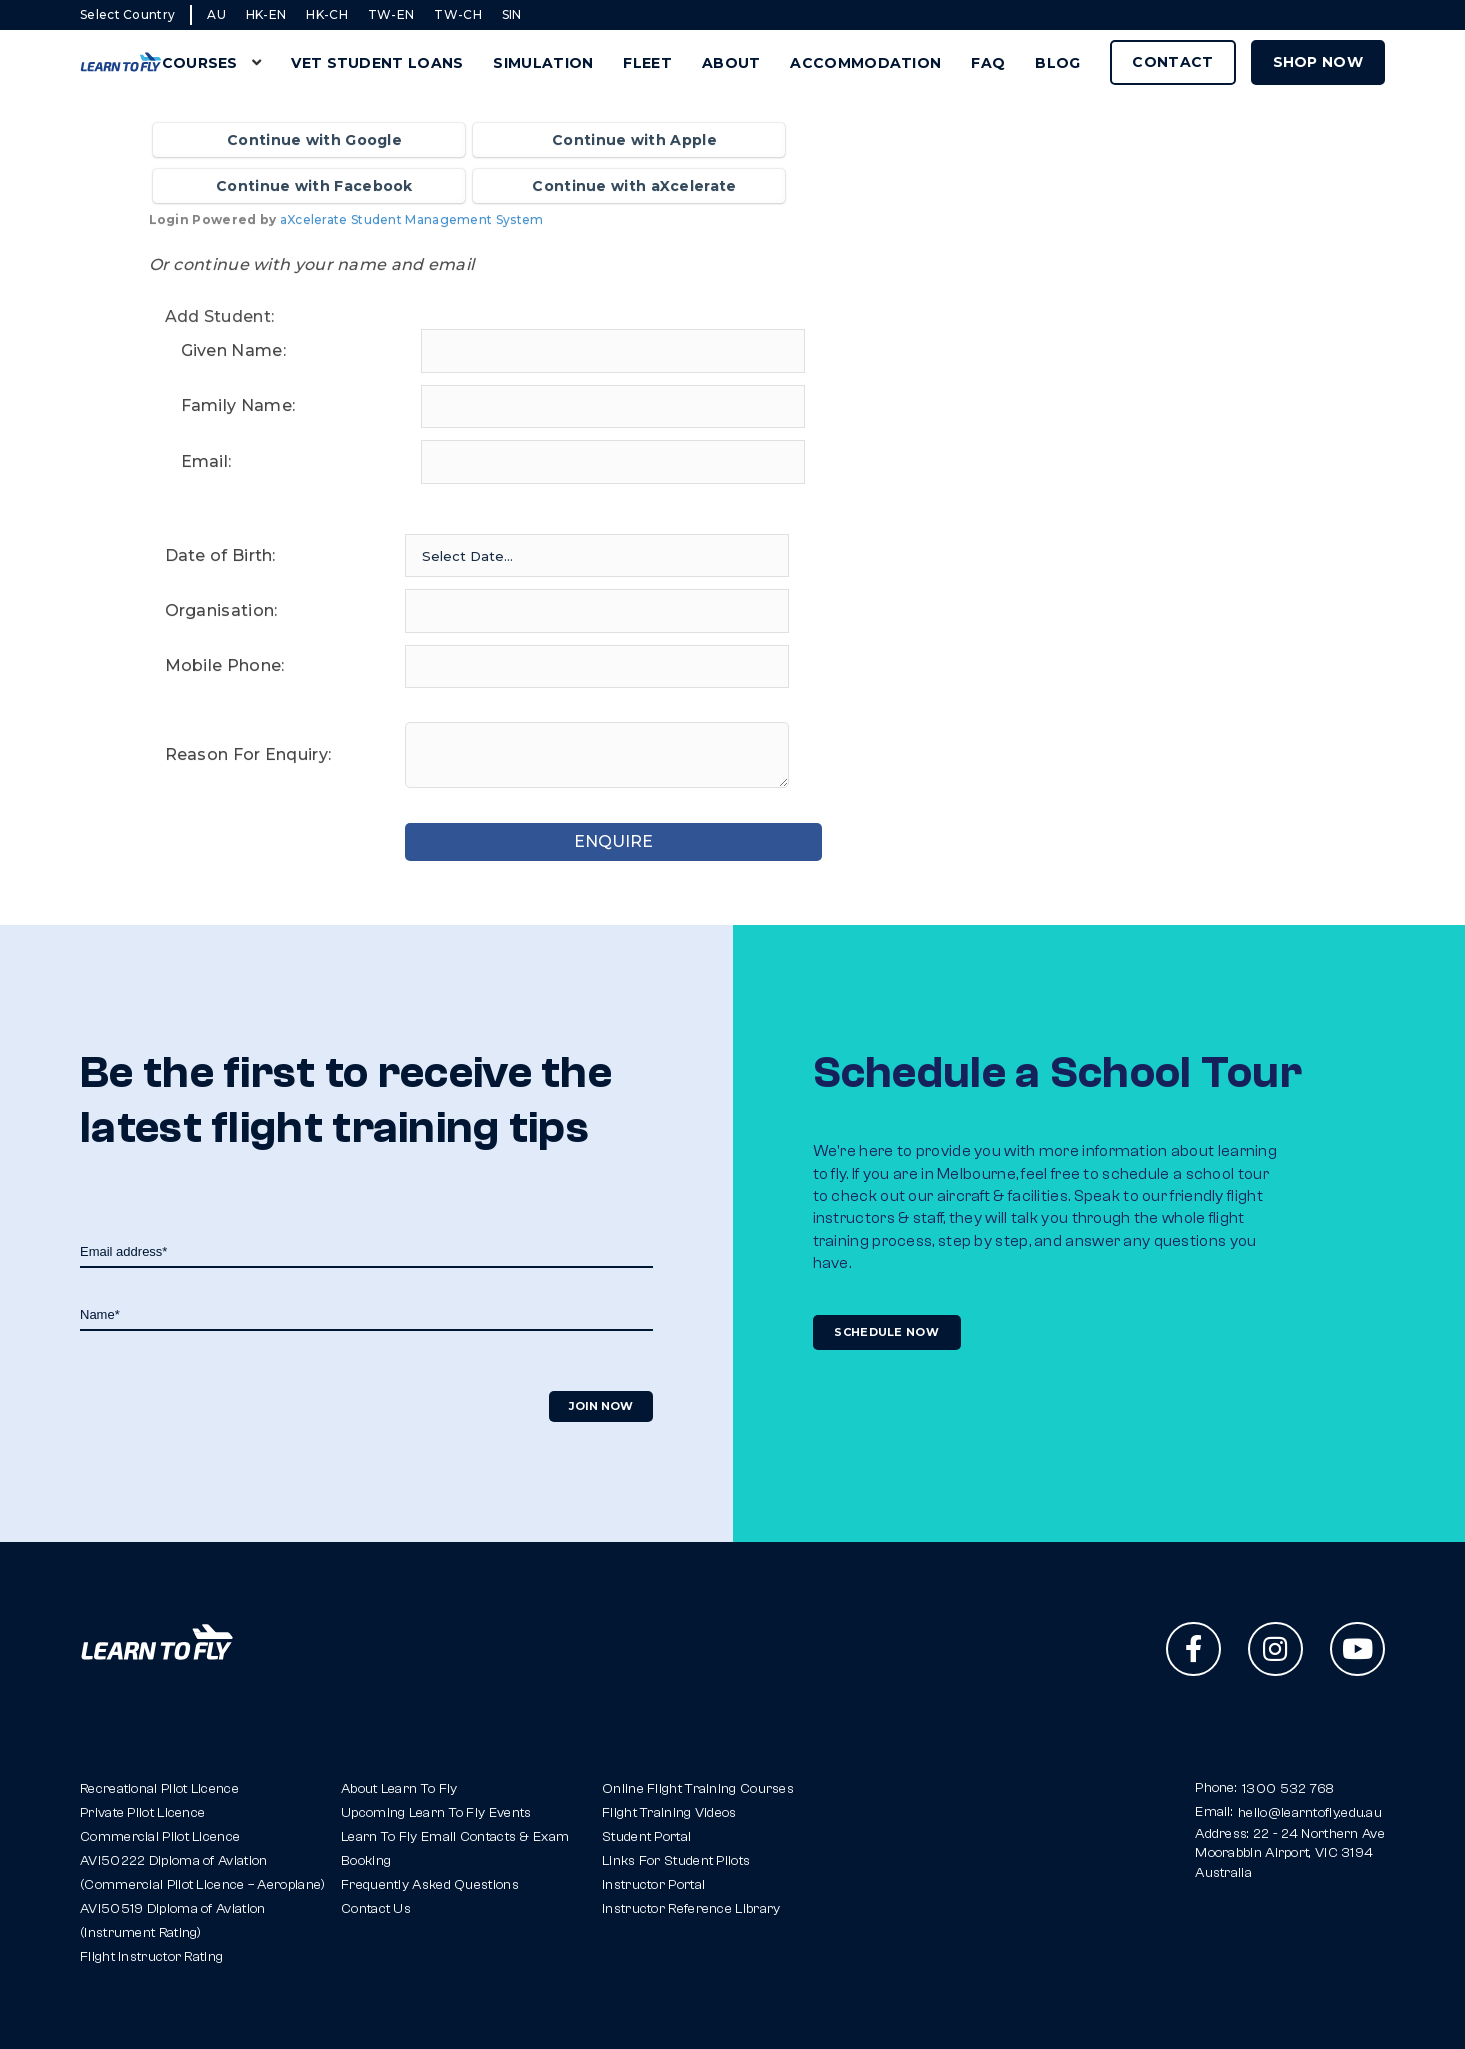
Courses (200, 63)
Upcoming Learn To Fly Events (436, 1813)
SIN (512, 14)
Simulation (543, 63)
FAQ (988, 63)
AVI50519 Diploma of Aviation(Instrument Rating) (172, 1921)
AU (216, 14)
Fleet (647, 63)
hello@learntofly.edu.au (1310, 1813)
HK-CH (327, 14)
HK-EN (266, 14)
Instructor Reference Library (691, 1909)
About (731, 63)
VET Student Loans (377, 63)
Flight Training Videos (669, 1813)
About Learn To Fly (399, 1789)
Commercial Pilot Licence (160, 1837)
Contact (1172, 62)
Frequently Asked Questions (430, 1885)
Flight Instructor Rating (151, 1957)
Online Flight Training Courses (698, 1789)
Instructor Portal (653, 1885)
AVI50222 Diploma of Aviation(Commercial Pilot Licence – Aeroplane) (202, 1873)
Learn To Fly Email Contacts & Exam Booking (455, 1849)
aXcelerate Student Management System (412, 219)
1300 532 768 (1288, 1789)
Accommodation (865, 63)
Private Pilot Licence (142, 1813)
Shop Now (1318, 62)
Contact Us (376, 1909)
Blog (1057, 63)
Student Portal (646, 1837)
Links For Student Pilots (676, 1861)
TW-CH (458, 14)
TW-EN (391, 14)
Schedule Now (887, 1332)
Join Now (601, 1406)
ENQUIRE (596, 841)
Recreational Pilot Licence (159, 1789)
